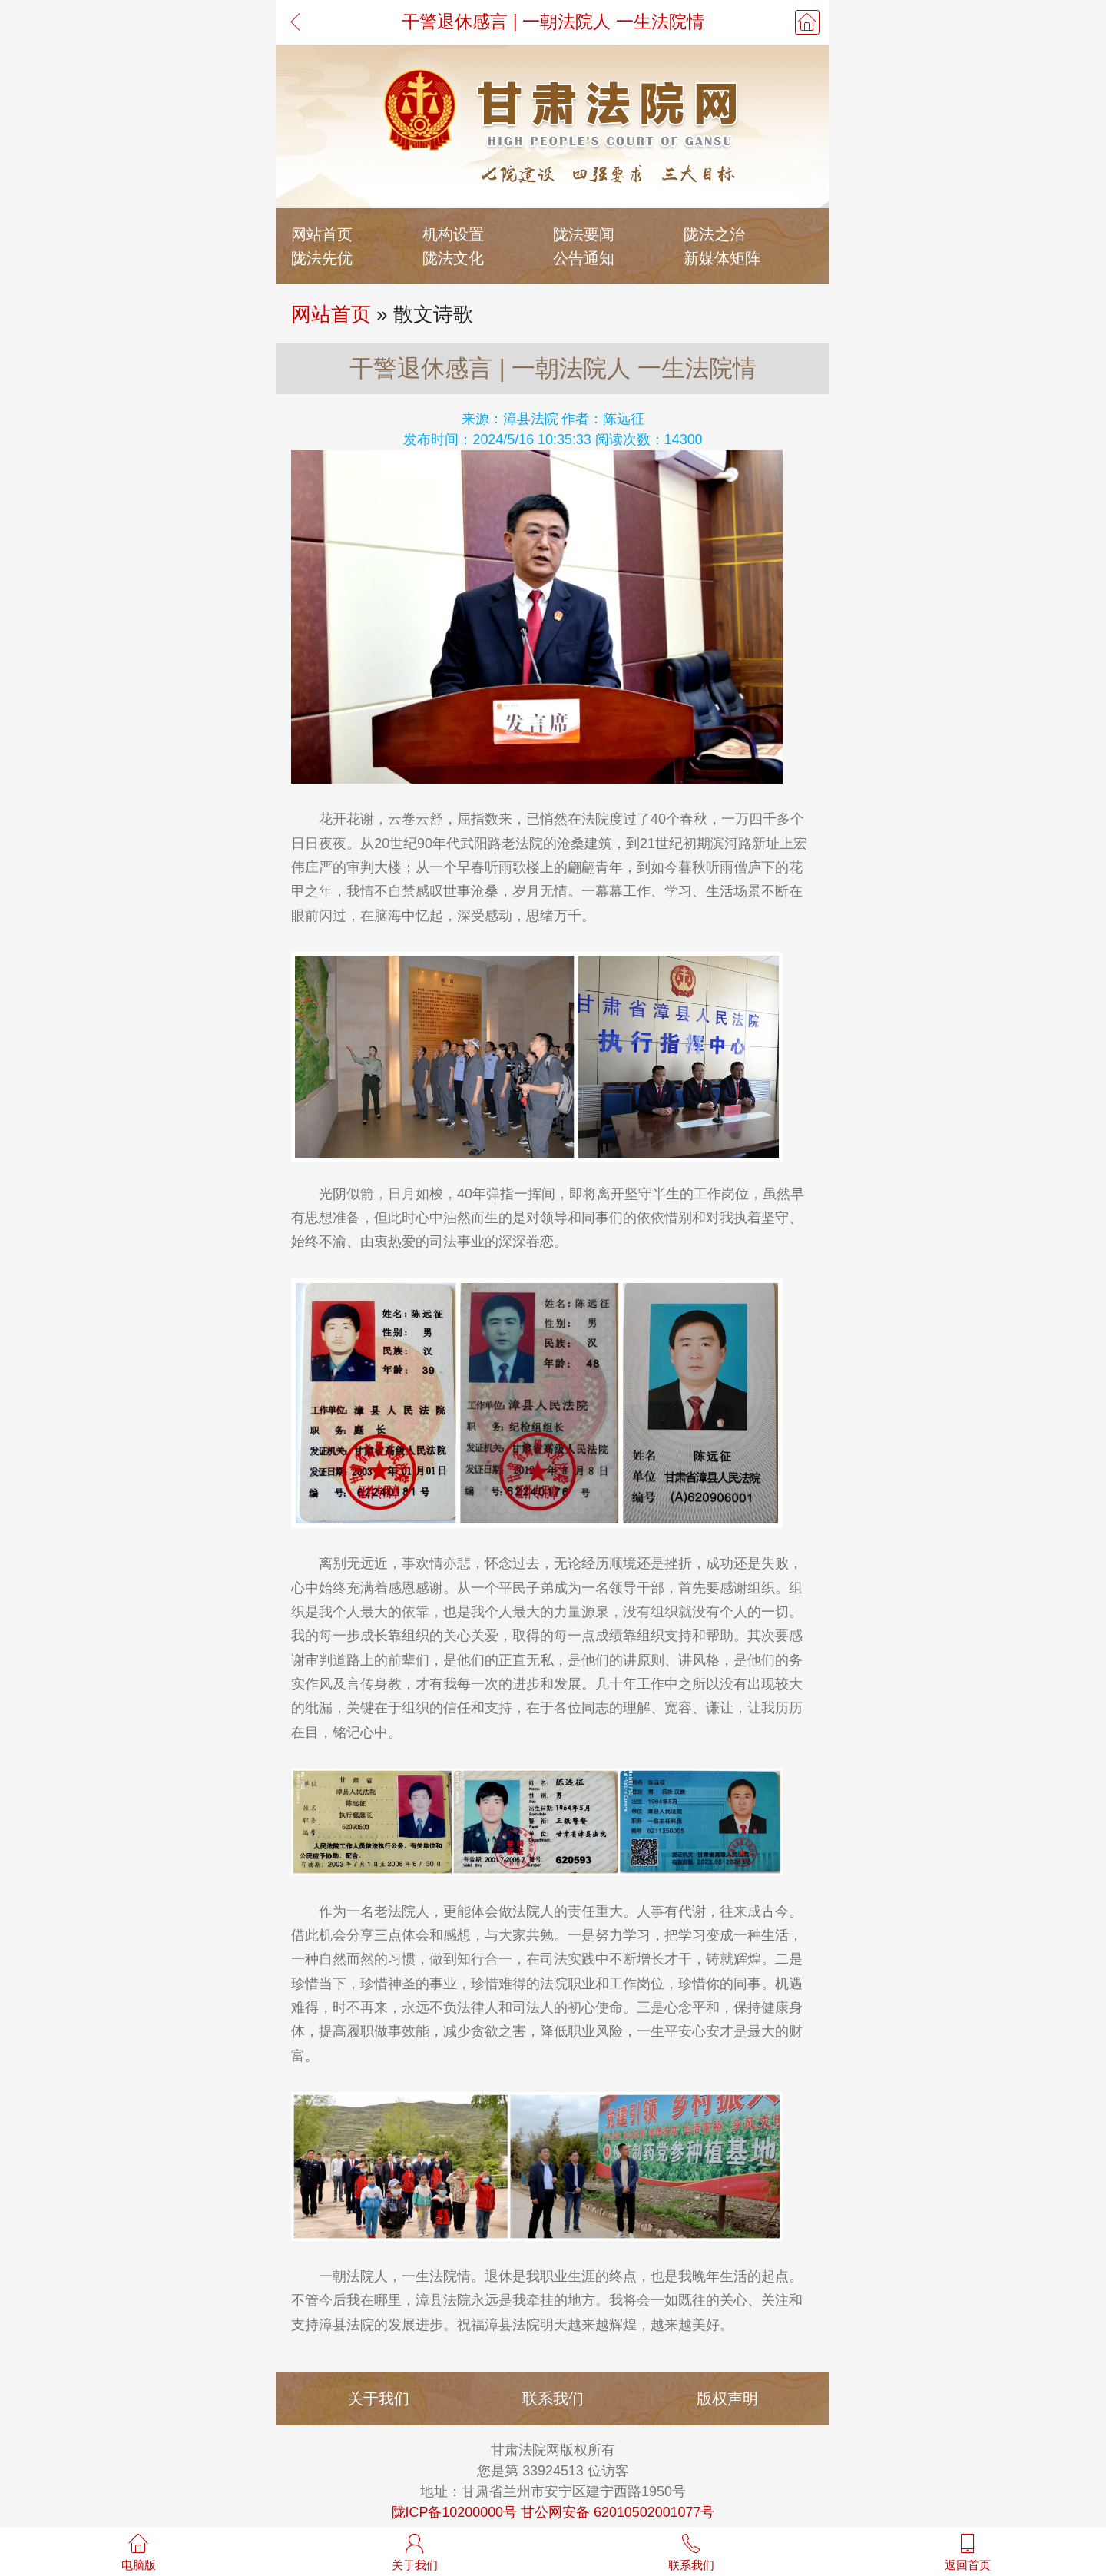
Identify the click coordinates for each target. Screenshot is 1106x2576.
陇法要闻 (583, 234)
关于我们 (378, 2398)
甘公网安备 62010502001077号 (617, 2512)
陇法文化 (453, 258)
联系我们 (553, 2398)
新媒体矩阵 (722, 258)
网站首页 (322, 234)
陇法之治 (714, 234)
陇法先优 (322, 258)
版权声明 (727, 2398)
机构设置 (453, 234)
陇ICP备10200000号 (455, 2512)
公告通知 (583, 258)
